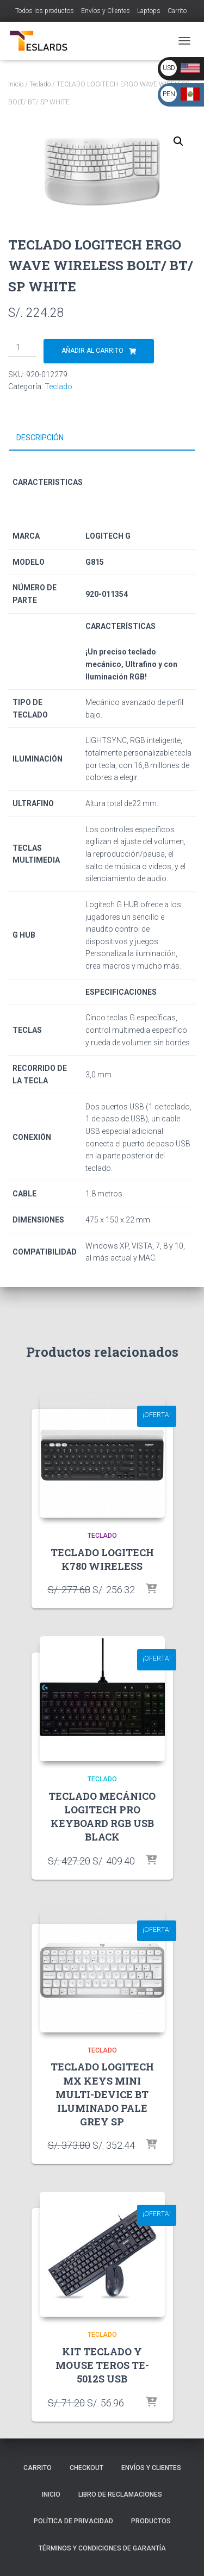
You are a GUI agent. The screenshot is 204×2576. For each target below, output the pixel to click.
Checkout (86, 2468)
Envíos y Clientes (105, 11)
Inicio (15, 84)
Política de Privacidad (73, 2521)
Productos (151, 2521)
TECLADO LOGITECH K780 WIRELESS (102, 1559)
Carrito (177, 11)
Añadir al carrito (92, 350)
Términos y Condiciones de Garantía (102, 2548)
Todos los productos (44, 11)
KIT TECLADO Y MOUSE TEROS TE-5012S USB (102, 2365)
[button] (178, 141)
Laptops (148, 11)
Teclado (40, 84)
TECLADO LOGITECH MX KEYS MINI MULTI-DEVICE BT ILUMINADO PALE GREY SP (102, 2094)
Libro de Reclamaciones (120, 2494)
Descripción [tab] (40, 437)
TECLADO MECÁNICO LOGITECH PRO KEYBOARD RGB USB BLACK (102, 1816)
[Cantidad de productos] (22, 348)
